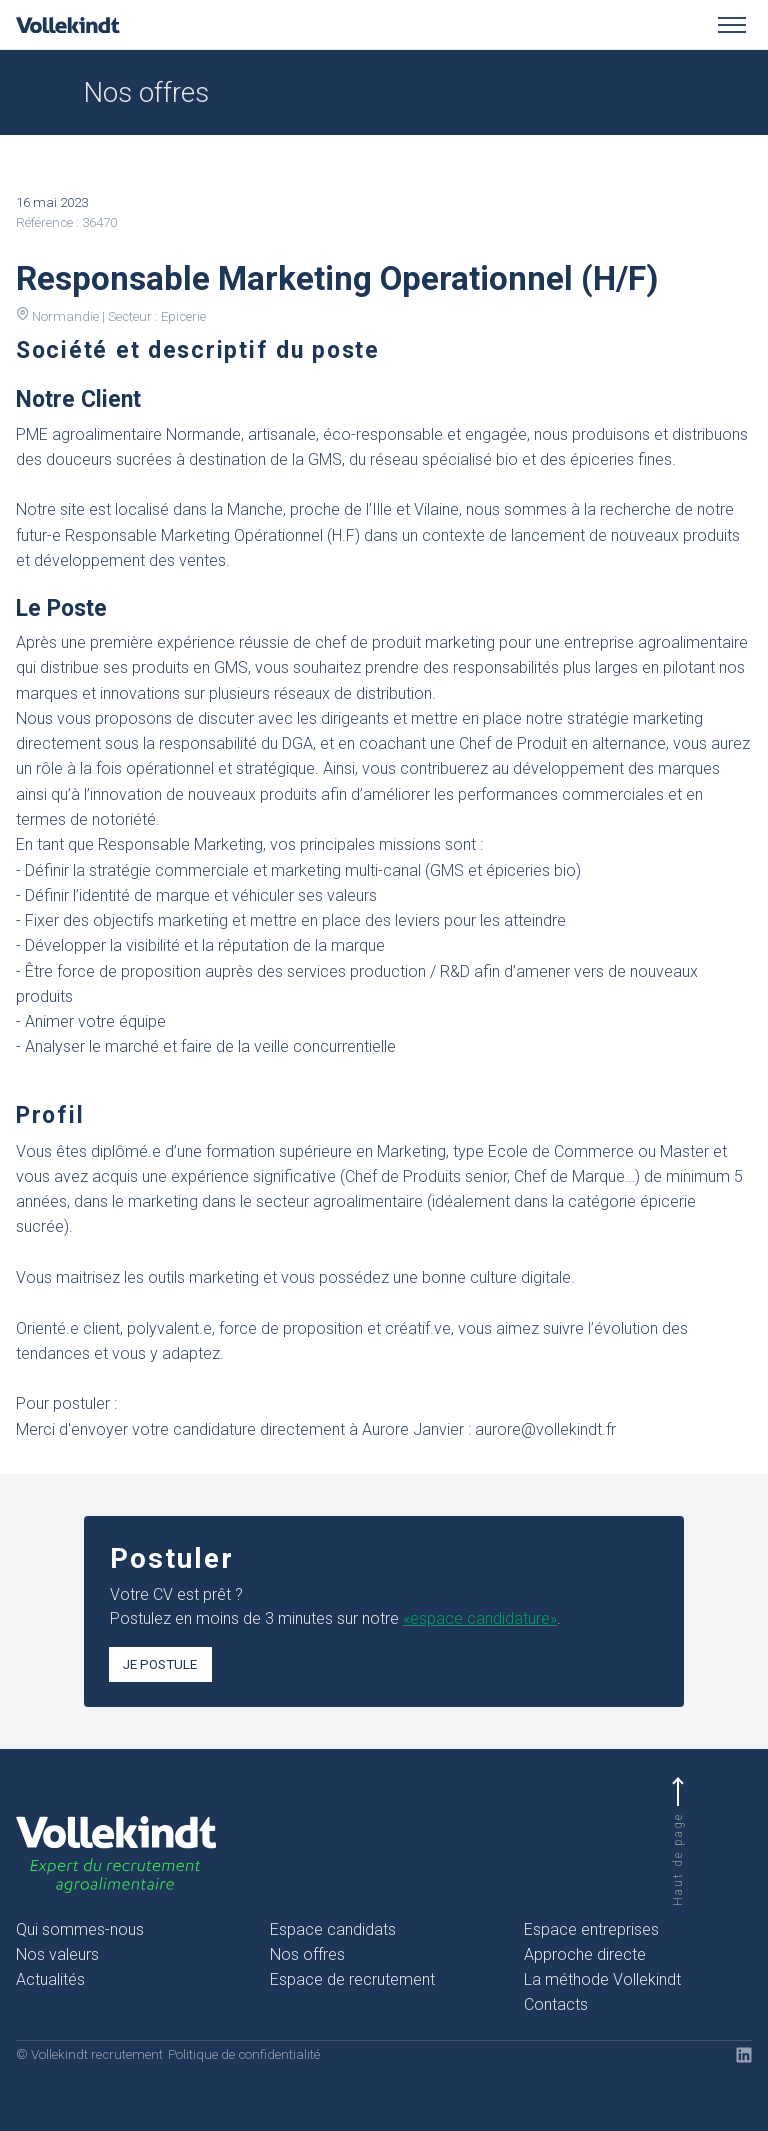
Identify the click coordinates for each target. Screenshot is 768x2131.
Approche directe (585, 1954)
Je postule (160, 1664)
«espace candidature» (480, 1618)
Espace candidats (333, 1929)
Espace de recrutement (352, 1979)
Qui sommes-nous (80, 1929)
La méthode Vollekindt (602, 1979)
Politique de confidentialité (244, 2054)
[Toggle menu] (732, 25)
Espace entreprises (591, 1929)
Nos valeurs (57, 1954)
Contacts (556, 2004)
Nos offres (307, 1954)
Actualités (50, 1979)
